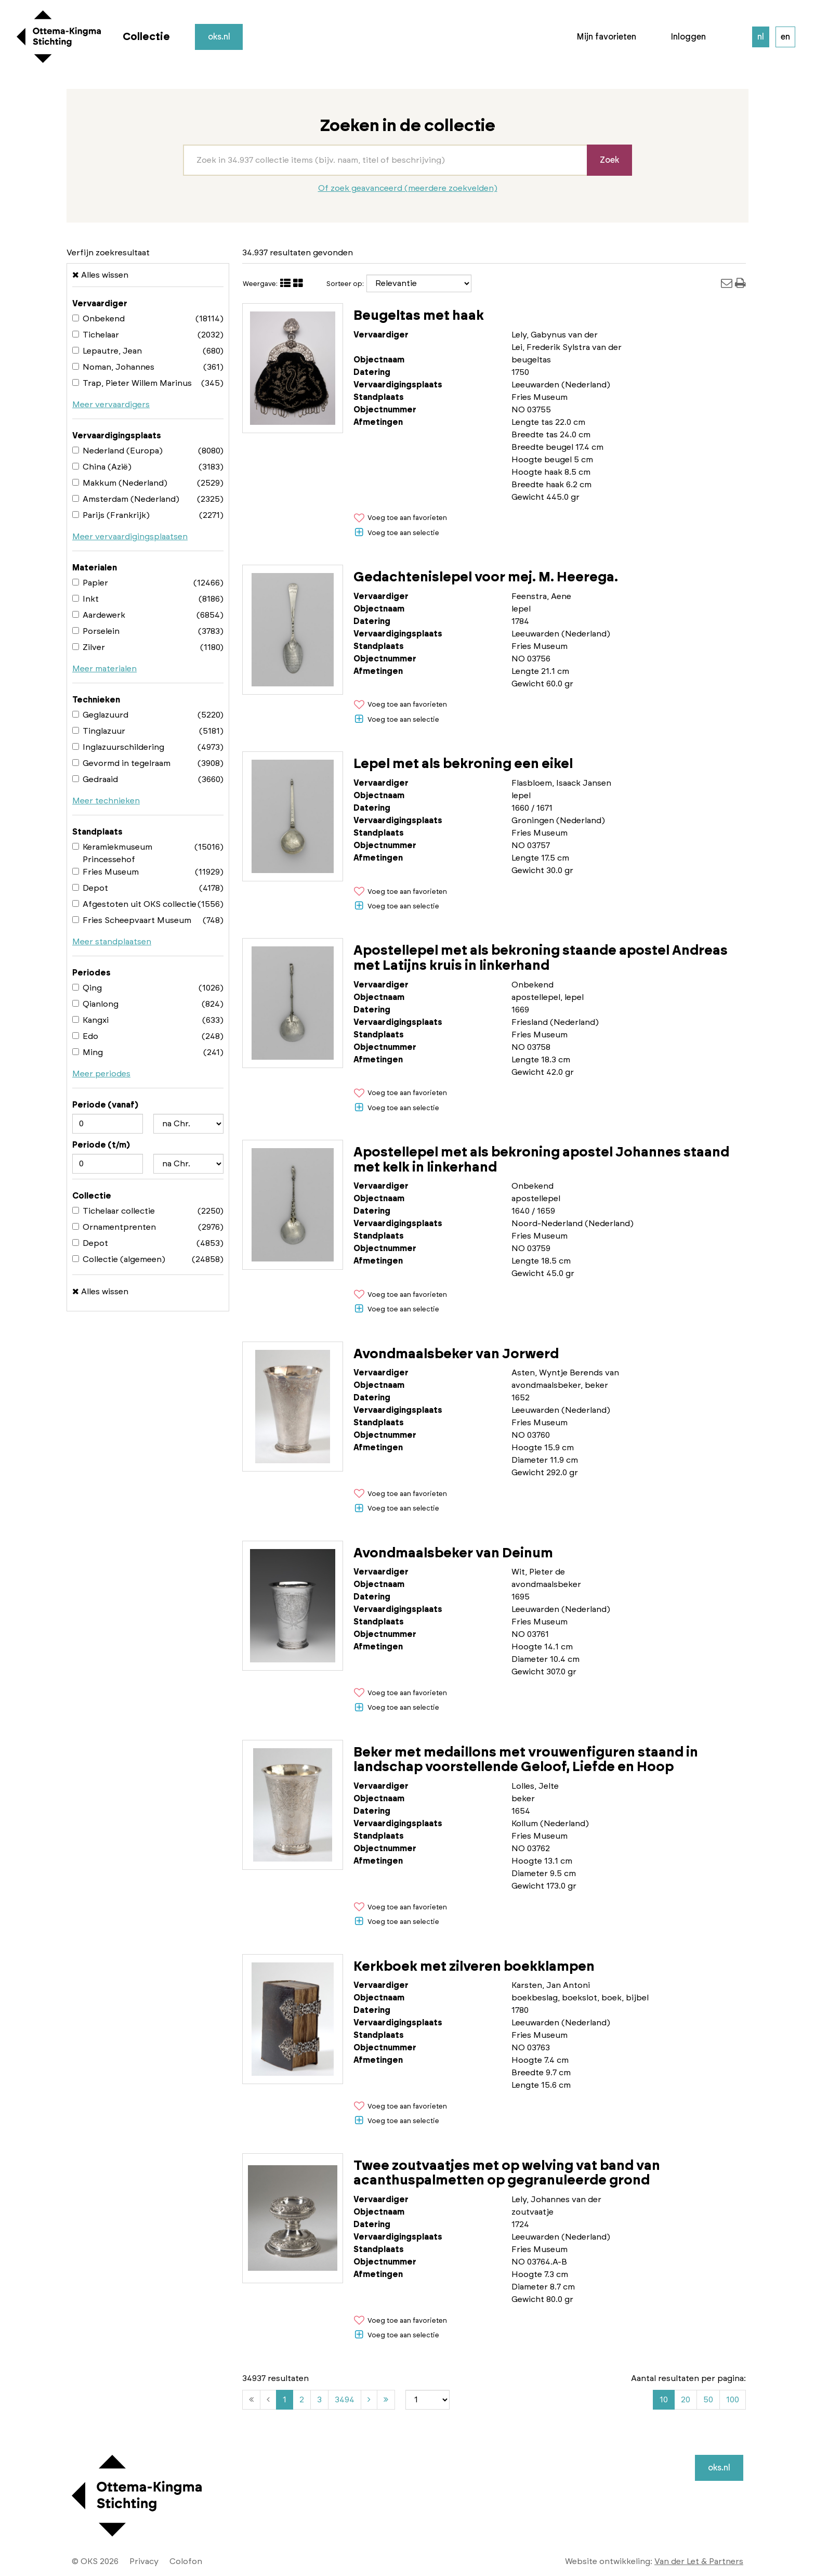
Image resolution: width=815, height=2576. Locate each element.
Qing (87, 988)
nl (760, 37)
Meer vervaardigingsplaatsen (130, 536)
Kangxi (90, 1020)
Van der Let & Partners (698, 2561)
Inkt (85, 599)
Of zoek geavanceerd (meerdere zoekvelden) (407, 188)
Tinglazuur (98, 731)
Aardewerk (98, 615)
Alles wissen (100, 274)
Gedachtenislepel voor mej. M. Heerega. (485, 577)
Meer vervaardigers (111, 404)
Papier (90, 583)
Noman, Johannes (113, 367)
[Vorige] (268, 2400)
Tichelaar (95, 335)
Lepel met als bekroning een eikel (463, 764)
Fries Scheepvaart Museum (131, 920)
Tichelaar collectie (113, 1211)
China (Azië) (102, 467)
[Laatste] (386, 2400)
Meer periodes (101, 1074)
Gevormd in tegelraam (121, 763)
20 (685, 2400)
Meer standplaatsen (111, 942)
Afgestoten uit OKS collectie (134, 904)
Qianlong (95, 1004)
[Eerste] (251, 2400)
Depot (90, 888)
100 (732, 2400)
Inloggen (688, 37)
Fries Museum (105, 872)
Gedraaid (95, 779)
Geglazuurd (100, 715)
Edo (85, 1036)
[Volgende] (369, 2400)
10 (664, 2400)
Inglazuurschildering (118, 747)
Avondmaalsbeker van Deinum (453, 1553)
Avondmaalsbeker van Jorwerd (456, 1354)
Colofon (185, 2561)
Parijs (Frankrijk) (111, 515)
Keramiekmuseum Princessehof (112, 853)
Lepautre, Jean (107, 351)
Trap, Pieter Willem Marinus (132, 383)
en (785, 37)
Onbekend (98, 319)
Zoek (609, 160)
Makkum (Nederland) (119, 483)
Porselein (96, 631)
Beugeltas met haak (418, 315)
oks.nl (219, 37)
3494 (347, 2401)
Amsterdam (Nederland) (125, 499)
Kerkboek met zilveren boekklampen (474, 1966)
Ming (87, 1052)
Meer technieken (106, 801)
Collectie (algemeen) (118, 1259)
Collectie (146, 37)
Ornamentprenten (114, 1227)
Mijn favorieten (606, 37)
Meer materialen (104, 669)
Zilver (88, 647)
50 (708, 2400)
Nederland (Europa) (117, 451)
